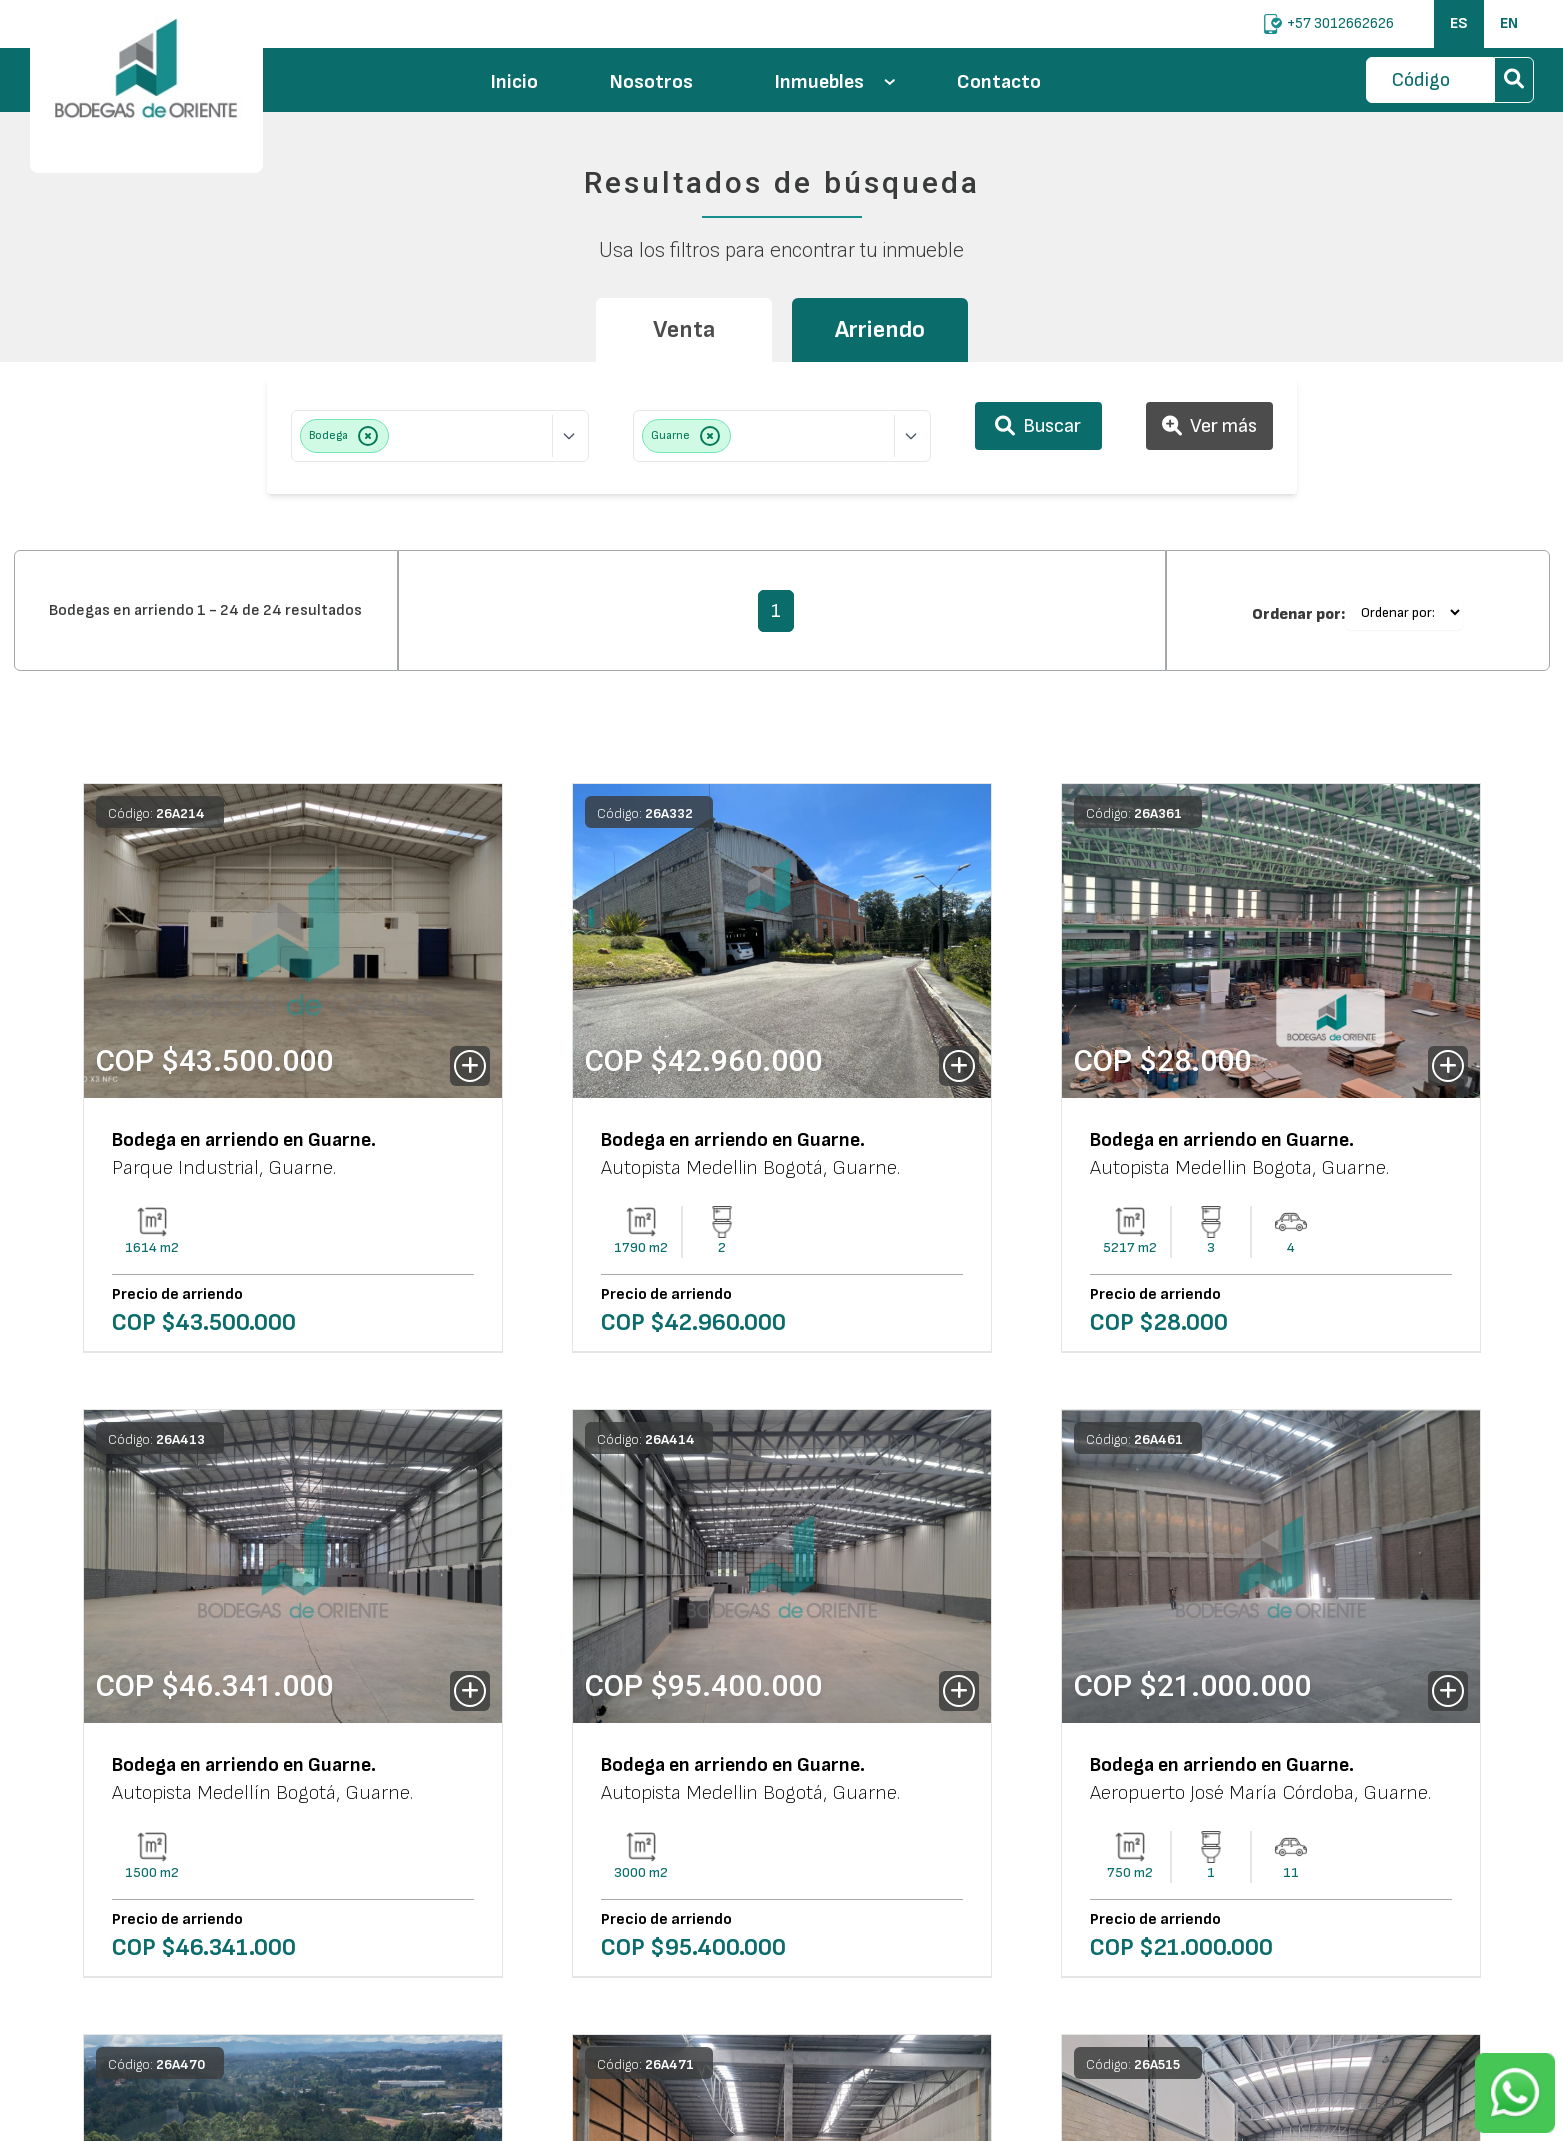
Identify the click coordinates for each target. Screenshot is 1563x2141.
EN (1509, 23)
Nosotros (651, 82)
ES (1459, 23)
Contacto (999, 82)
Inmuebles (835, 82)
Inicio (514, 82)
